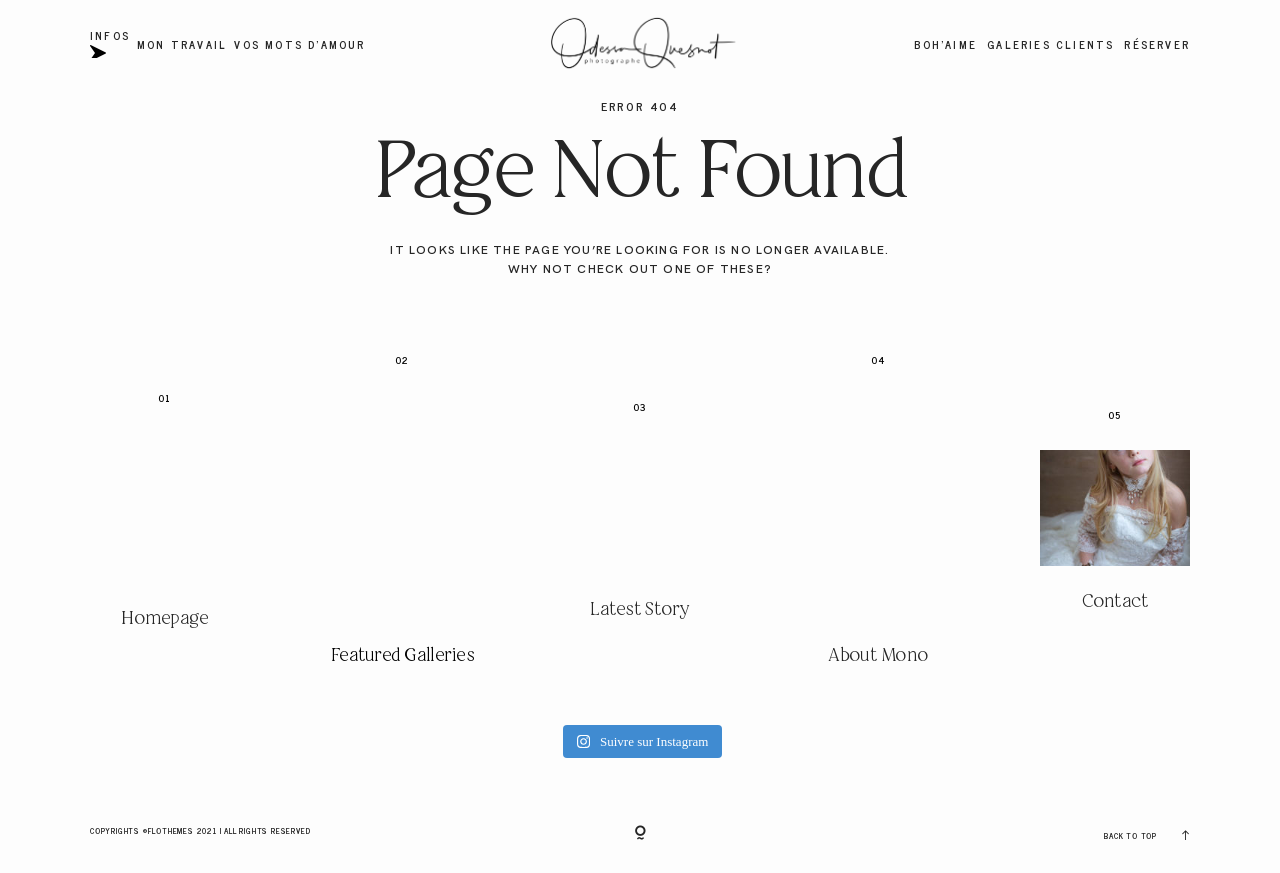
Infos (110, 44)
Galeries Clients (1050, 44)
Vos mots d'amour (299, 44)
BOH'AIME (945, 44)
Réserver (1157, 44)
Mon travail (182, 44)
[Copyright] (640, 834)
